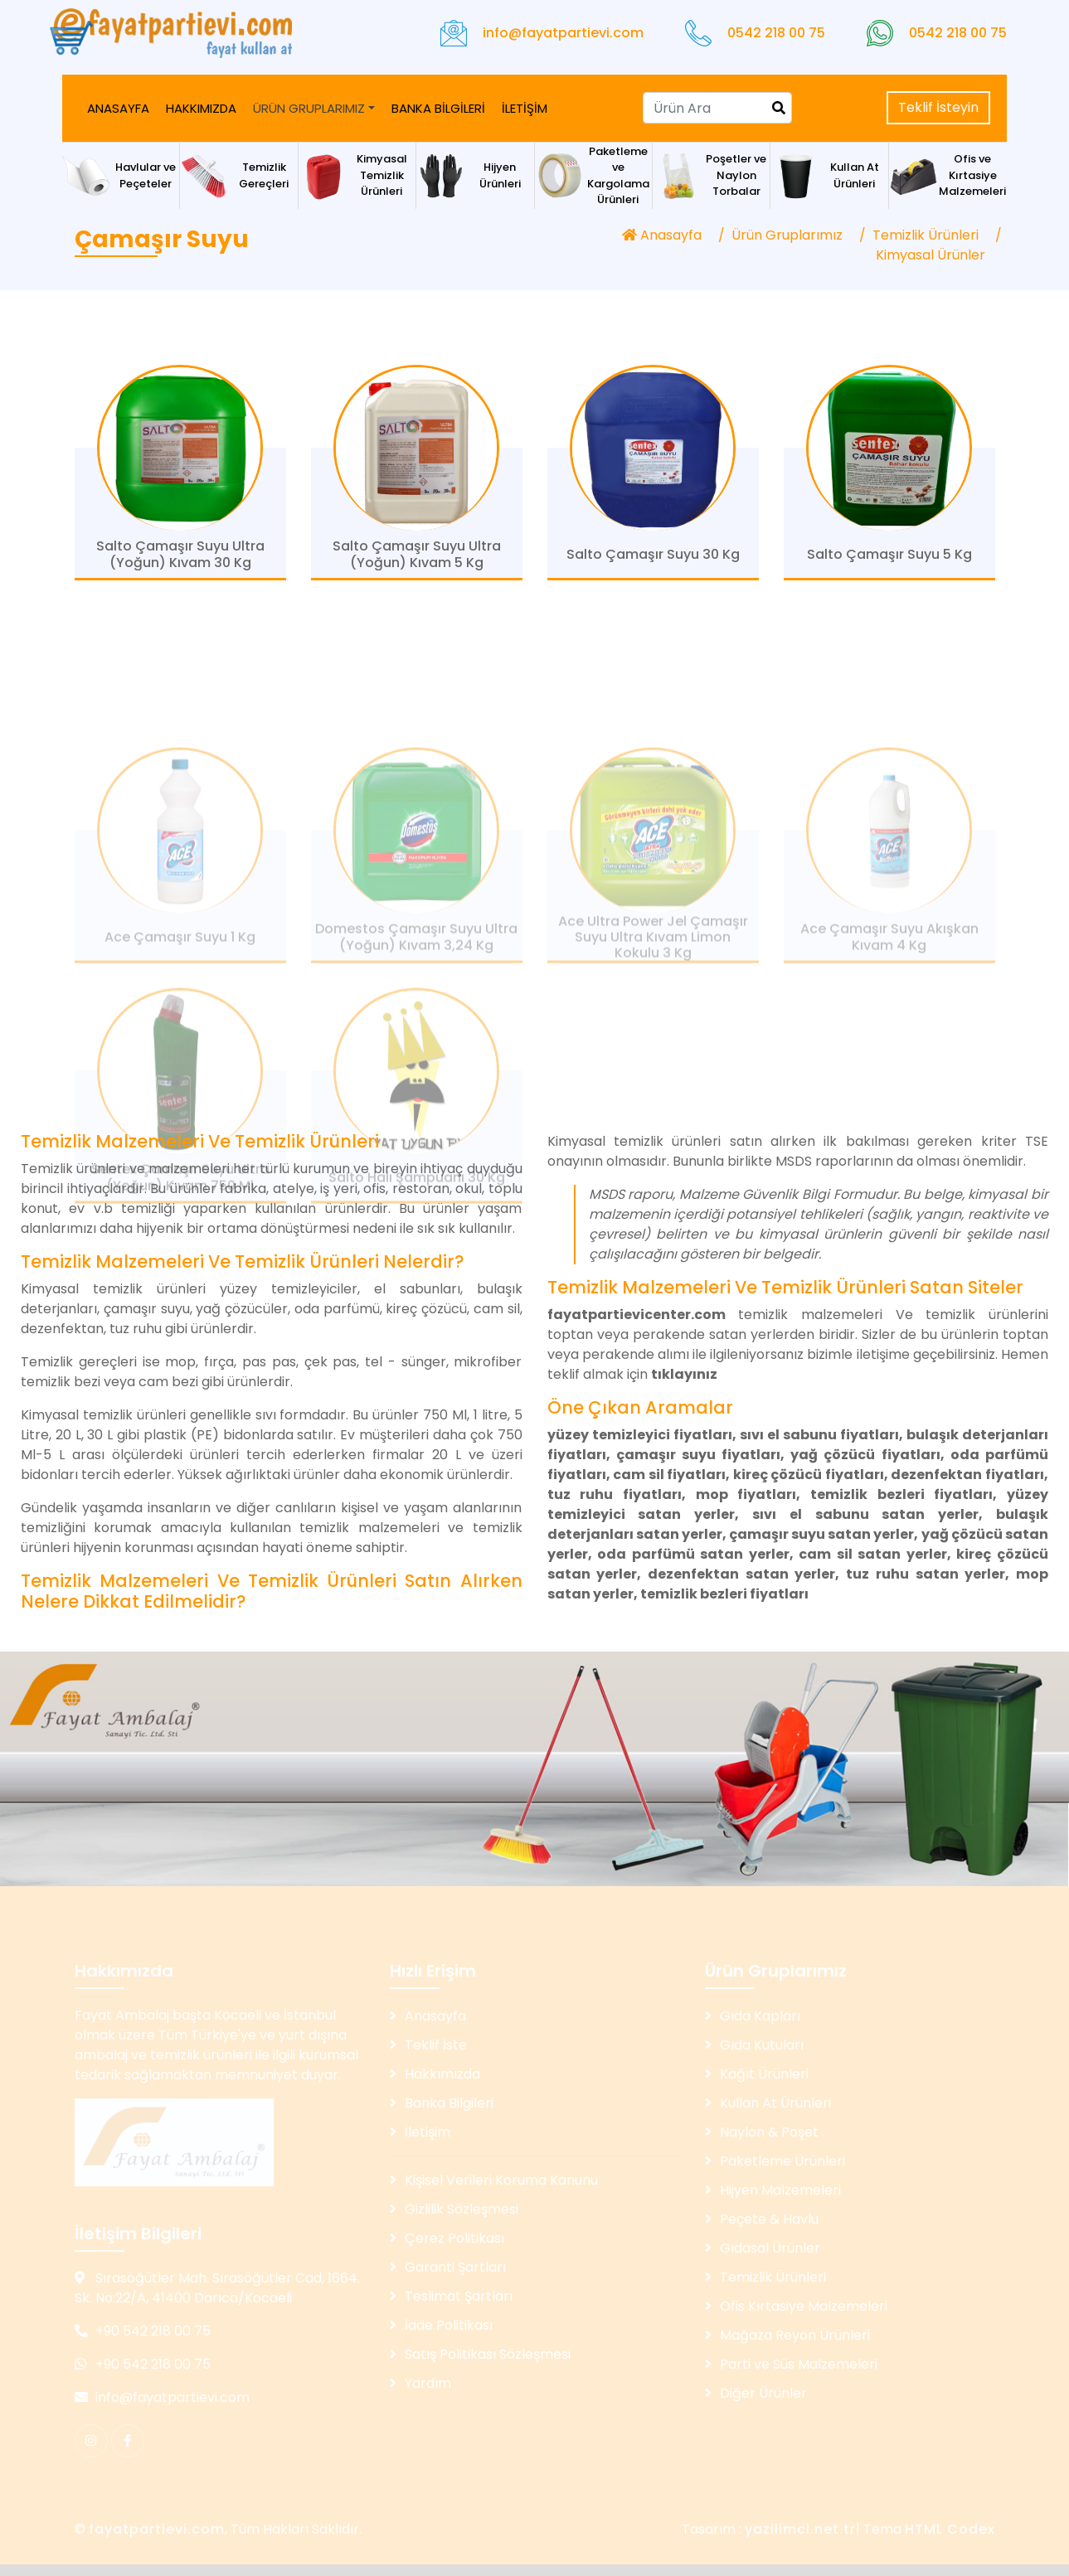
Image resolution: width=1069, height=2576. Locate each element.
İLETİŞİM (524, 108)
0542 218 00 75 (776, 32)
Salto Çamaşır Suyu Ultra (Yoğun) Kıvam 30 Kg (180, 562)
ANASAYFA (118, 108)
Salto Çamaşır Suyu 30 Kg (653, 562)
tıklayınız (684, 1374)
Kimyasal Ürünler (930, 254)
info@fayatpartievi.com (563, 32)
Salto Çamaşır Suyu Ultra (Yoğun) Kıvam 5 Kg (417, 562)
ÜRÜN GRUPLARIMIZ (309, 108)
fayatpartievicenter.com (636, 1314)
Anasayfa (662, 235)
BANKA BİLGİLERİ (438, 108)
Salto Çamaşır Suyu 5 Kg (889, 562)
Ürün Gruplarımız (787, 235)
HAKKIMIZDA (201, 108)
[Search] (717, 108)
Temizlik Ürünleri (925, 235)
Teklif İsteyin (938, 107)
